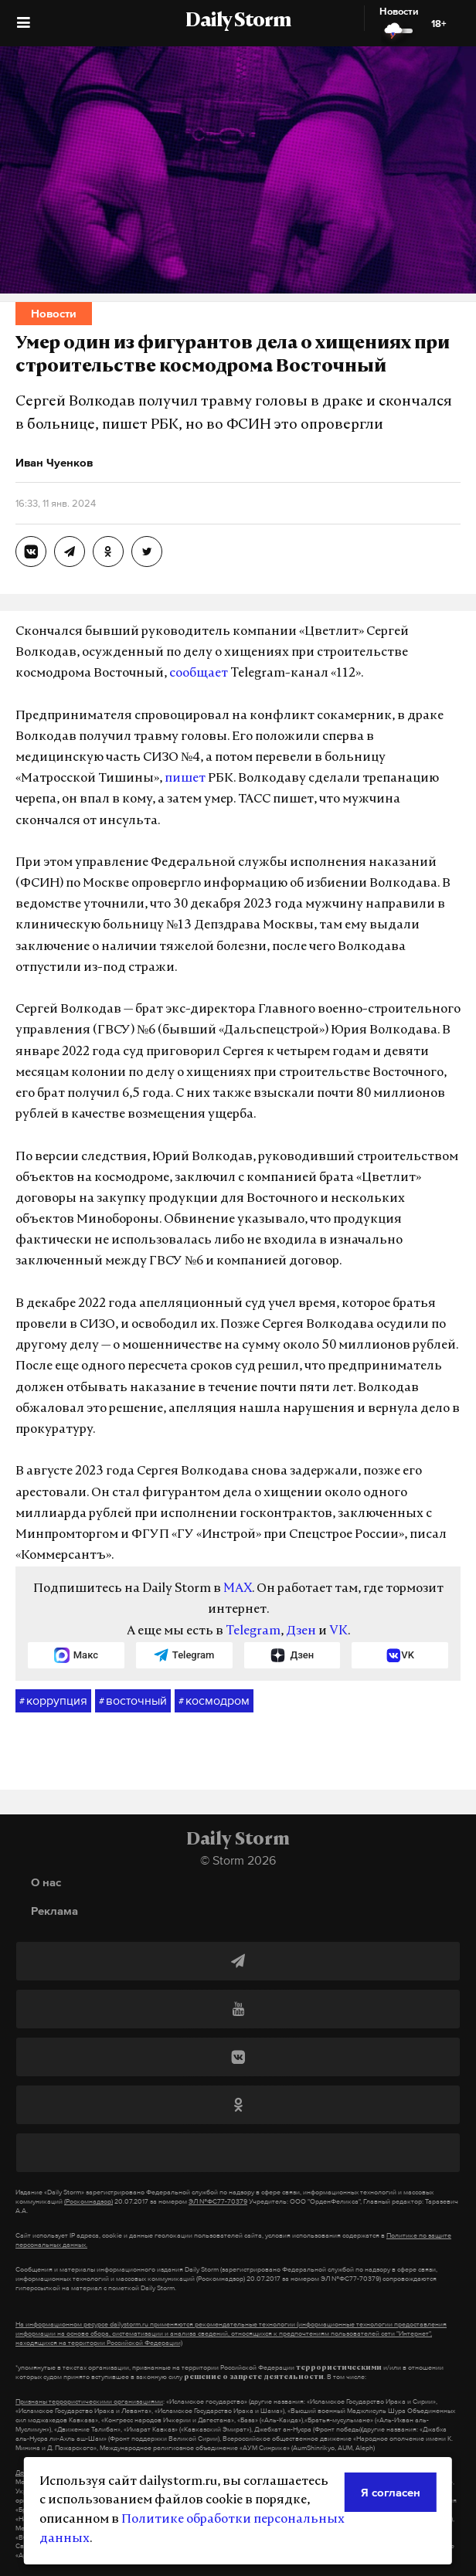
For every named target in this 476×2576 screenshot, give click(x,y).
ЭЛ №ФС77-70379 (218, 2201)
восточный (133, 1701)
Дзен (301, 1631)
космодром (214, 1701)
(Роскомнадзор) (88, 2201)
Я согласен (390, 2492)
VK (338, 1631)
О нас (46, 1882)
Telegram (253, 1631)
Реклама (54, 1910)
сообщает (198, 673)
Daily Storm (238, 21)
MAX (237, 1589)
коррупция (53, 1701)
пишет (185, 778)
